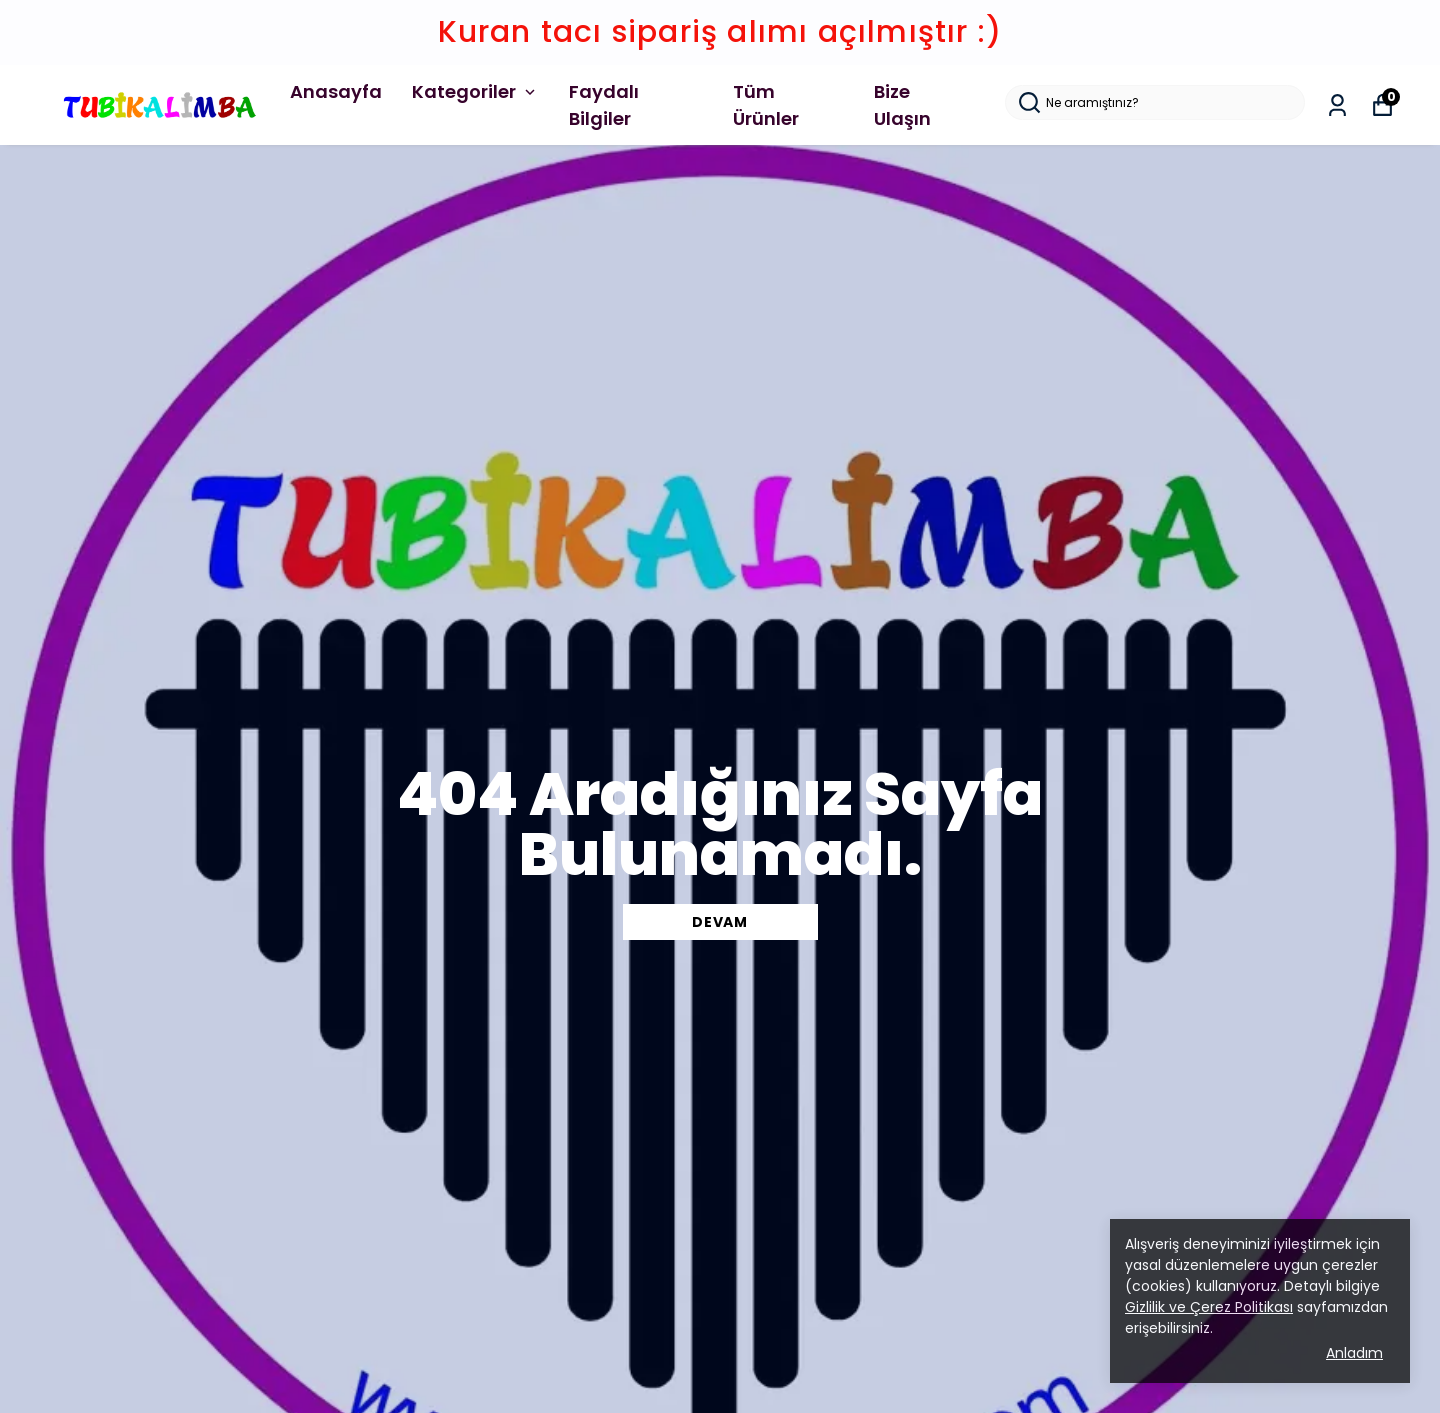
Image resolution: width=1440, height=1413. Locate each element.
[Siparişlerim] (1337, 105)
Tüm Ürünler (766, 105)
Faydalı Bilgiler (604, 105)
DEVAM (720, 922)
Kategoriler (475, 91)
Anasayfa (336, 91)
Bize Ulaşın (902, 105)
